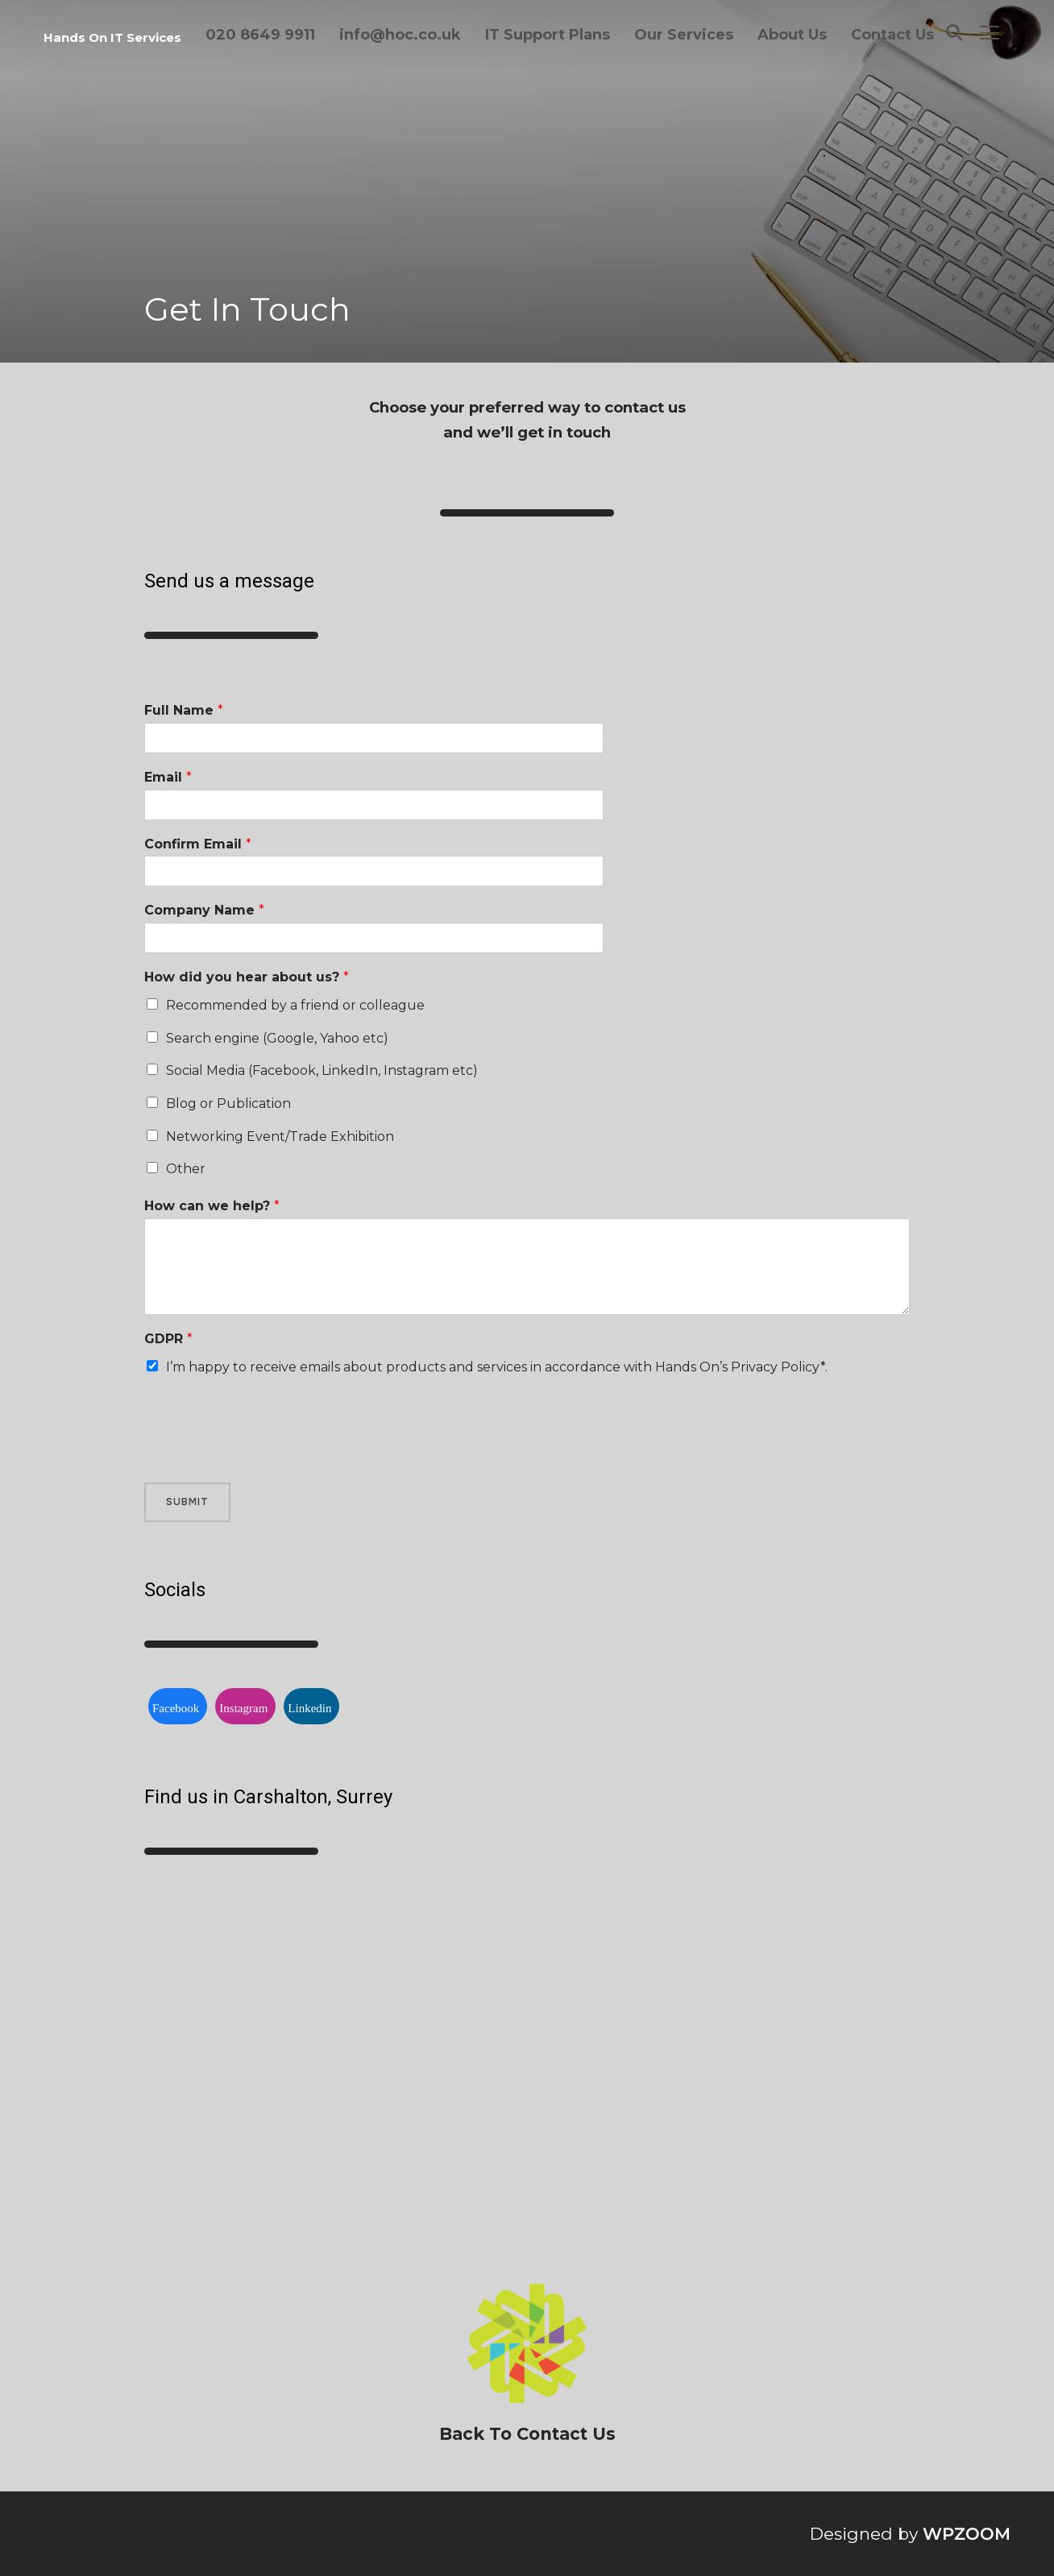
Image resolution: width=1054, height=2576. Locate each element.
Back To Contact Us (527, 2434)
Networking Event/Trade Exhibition (280, 1136)
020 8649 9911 (260, 35)
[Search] (954, 31)
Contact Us (892, 35)
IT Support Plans (547, 35)
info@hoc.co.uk (400, 35)
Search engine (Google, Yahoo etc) (277, 1038)
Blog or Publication (228, 1103)
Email (168, 777)
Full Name (183, 710)
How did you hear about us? (246, 977)
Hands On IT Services (112, 37)
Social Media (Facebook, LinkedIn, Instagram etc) (322, 1070)
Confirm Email (197, 844)
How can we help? (212, 1205)
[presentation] (266, 1456)
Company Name (204, 910)
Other (185, 1168)
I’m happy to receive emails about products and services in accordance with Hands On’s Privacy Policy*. (497, 1367)
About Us (792, 35)
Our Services (683, 35)
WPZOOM (966, 2534)
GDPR (168, 1338)
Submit (187, 1501)
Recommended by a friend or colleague (295, 1005)
